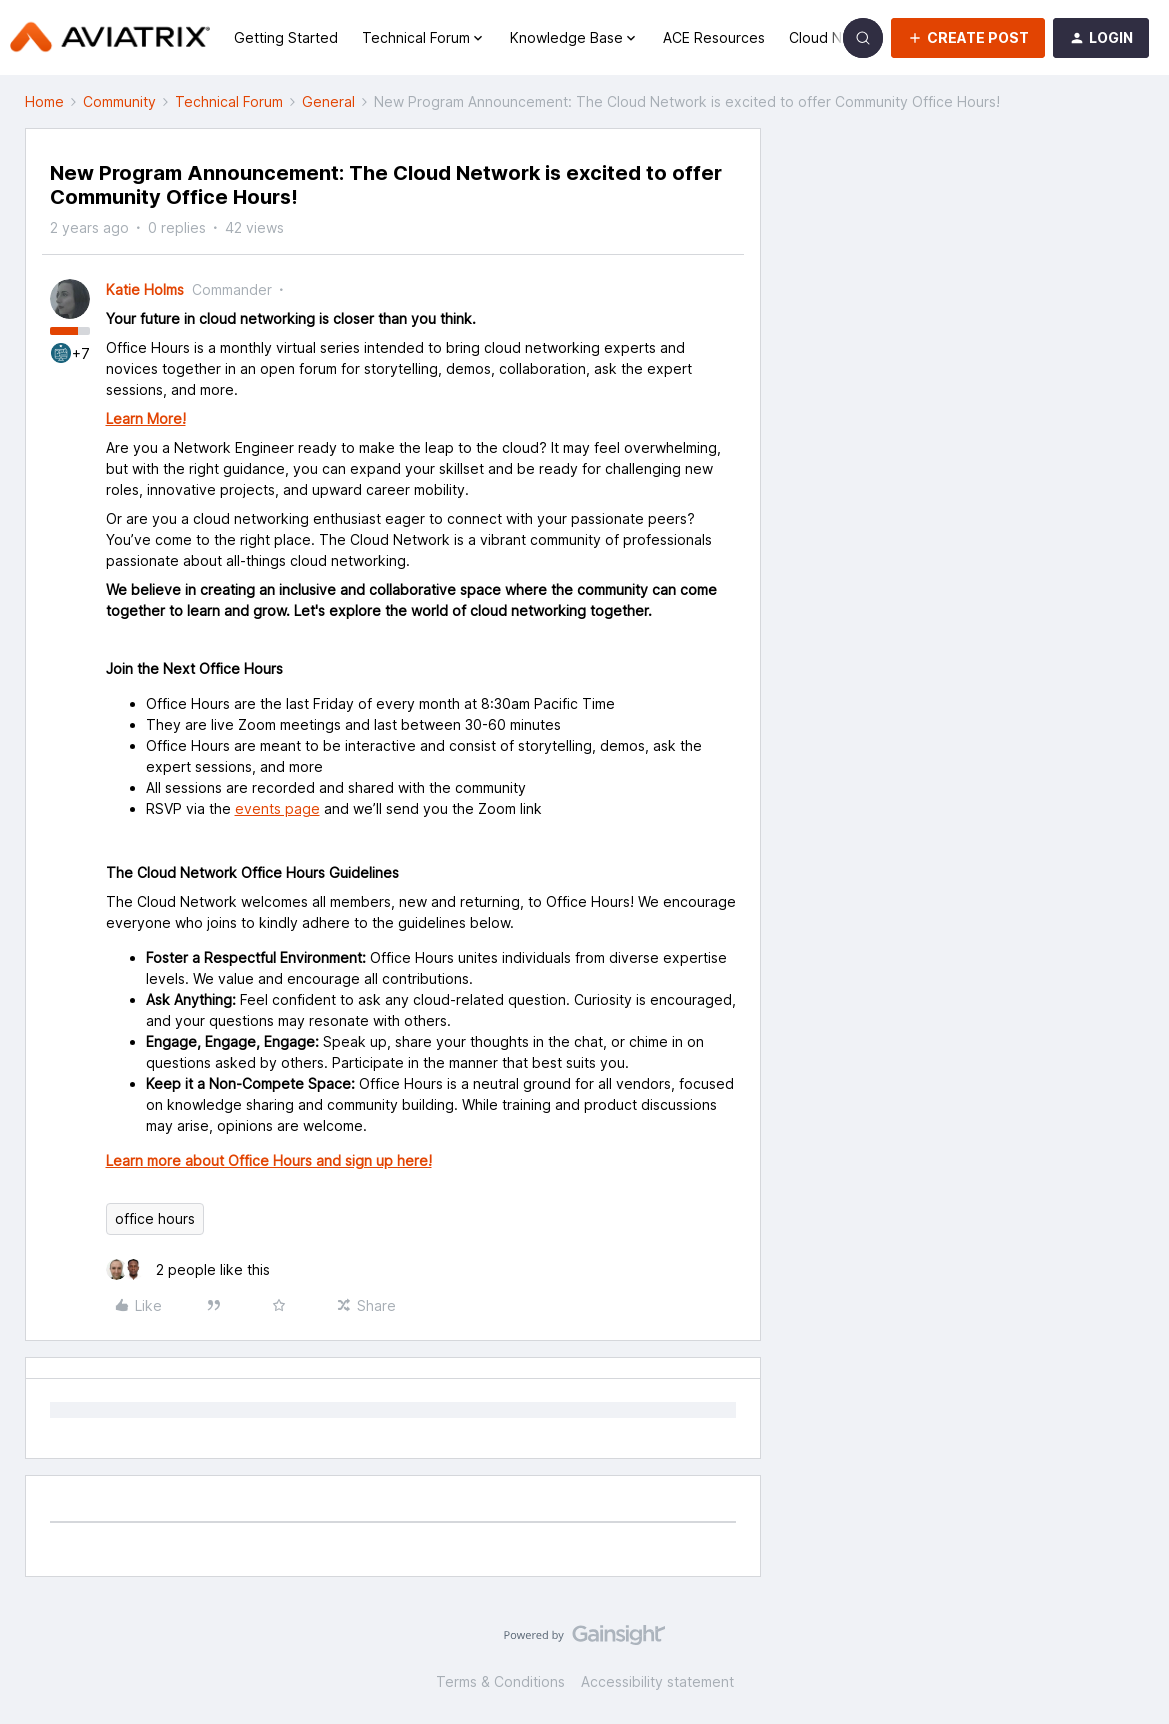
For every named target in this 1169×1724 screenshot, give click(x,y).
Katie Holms (145, 289)
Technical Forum (229, 101)
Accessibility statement (657, 1681)
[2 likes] (188, 1269)
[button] (968, 38)
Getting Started (286, 37)
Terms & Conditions (500, 1681)
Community (119, 101)
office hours (155, 1218)
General (328, 101)
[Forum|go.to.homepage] (110, 38)
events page (277, 808)
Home (44, 101)
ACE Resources (714, 37)
